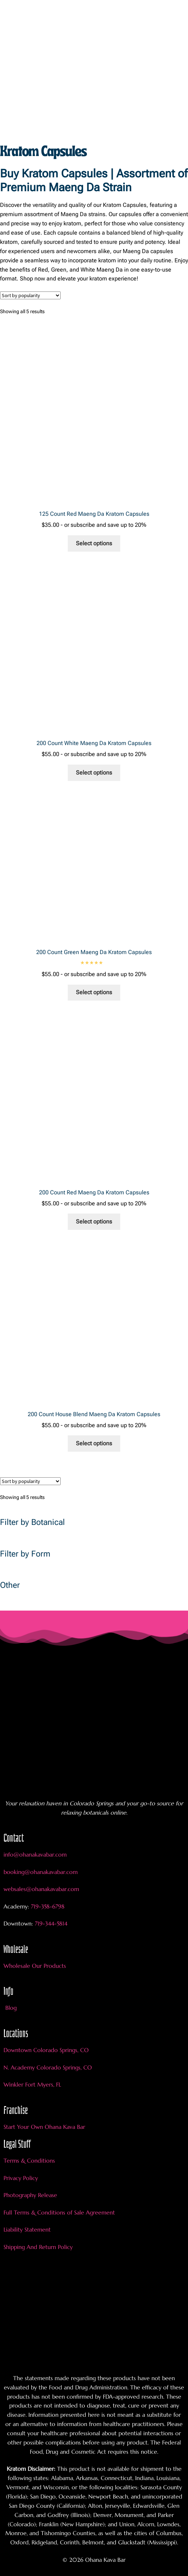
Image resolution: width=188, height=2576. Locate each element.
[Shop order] (30, 295)
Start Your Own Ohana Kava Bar (44, 2126)
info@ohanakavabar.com (36, 1854)
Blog (11, 2007)
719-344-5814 (51, 1923)
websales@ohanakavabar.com (41, 1888)
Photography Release (30, 2195)
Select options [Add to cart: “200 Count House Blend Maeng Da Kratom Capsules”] (94, 1443)
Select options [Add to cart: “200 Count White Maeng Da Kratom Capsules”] (94, 772)
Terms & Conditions (29, 2160)
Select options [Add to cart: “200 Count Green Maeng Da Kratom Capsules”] (94, 992)
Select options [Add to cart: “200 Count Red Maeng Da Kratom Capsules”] (94, 1221)
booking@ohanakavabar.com (41, 1871)
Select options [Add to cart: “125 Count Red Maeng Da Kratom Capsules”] (94, 543)
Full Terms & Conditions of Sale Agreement (59, 2212)
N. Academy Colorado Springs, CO (48, 2067)
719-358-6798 (48, 1906)
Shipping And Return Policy (38, 2246)
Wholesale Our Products (35, 1965)
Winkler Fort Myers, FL (32, 2084)
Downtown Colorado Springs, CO (46, 2049)
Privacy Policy (21, 2177)
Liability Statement (27, 2229)
